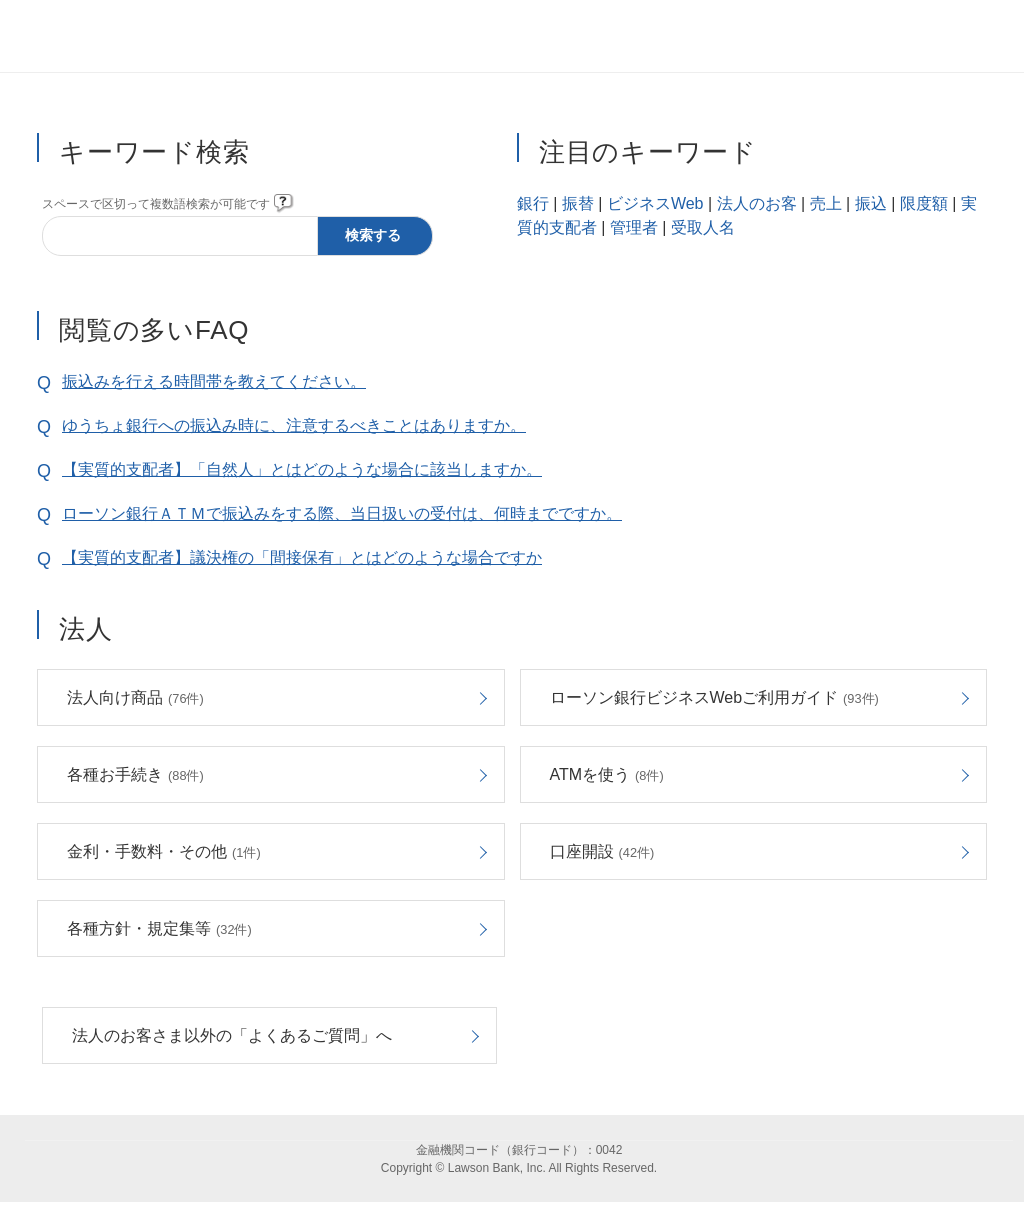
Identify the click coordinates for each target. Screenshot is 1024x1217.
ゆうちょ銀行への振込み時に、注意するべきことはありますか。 (294, 425)
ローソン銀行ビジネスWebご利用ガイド (714, 697)
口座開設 (602, 851)
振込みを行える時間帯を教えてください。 (214, 381)
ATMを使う (607, 774)
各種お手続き (135, 774)
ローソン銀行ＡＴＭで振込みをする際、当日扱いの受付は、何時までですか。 (342, 513)
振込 (871, 203)
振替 (578, 203)
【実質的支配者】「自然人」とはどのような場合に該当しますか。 (302, 469)
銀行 (533, 203)
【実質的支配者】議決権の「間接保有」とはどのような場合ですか (302, 557)
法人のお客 (757, 203)
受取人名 (703, 227)
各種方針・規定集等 (159, 928)
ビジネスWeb (655, 203)
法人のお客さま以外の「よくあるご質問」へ (232, 1035)
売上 (826, 203)
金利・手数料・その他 (164, 851)
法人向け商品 (135, 697)
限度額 (924, 203)
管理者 (634, 227)
